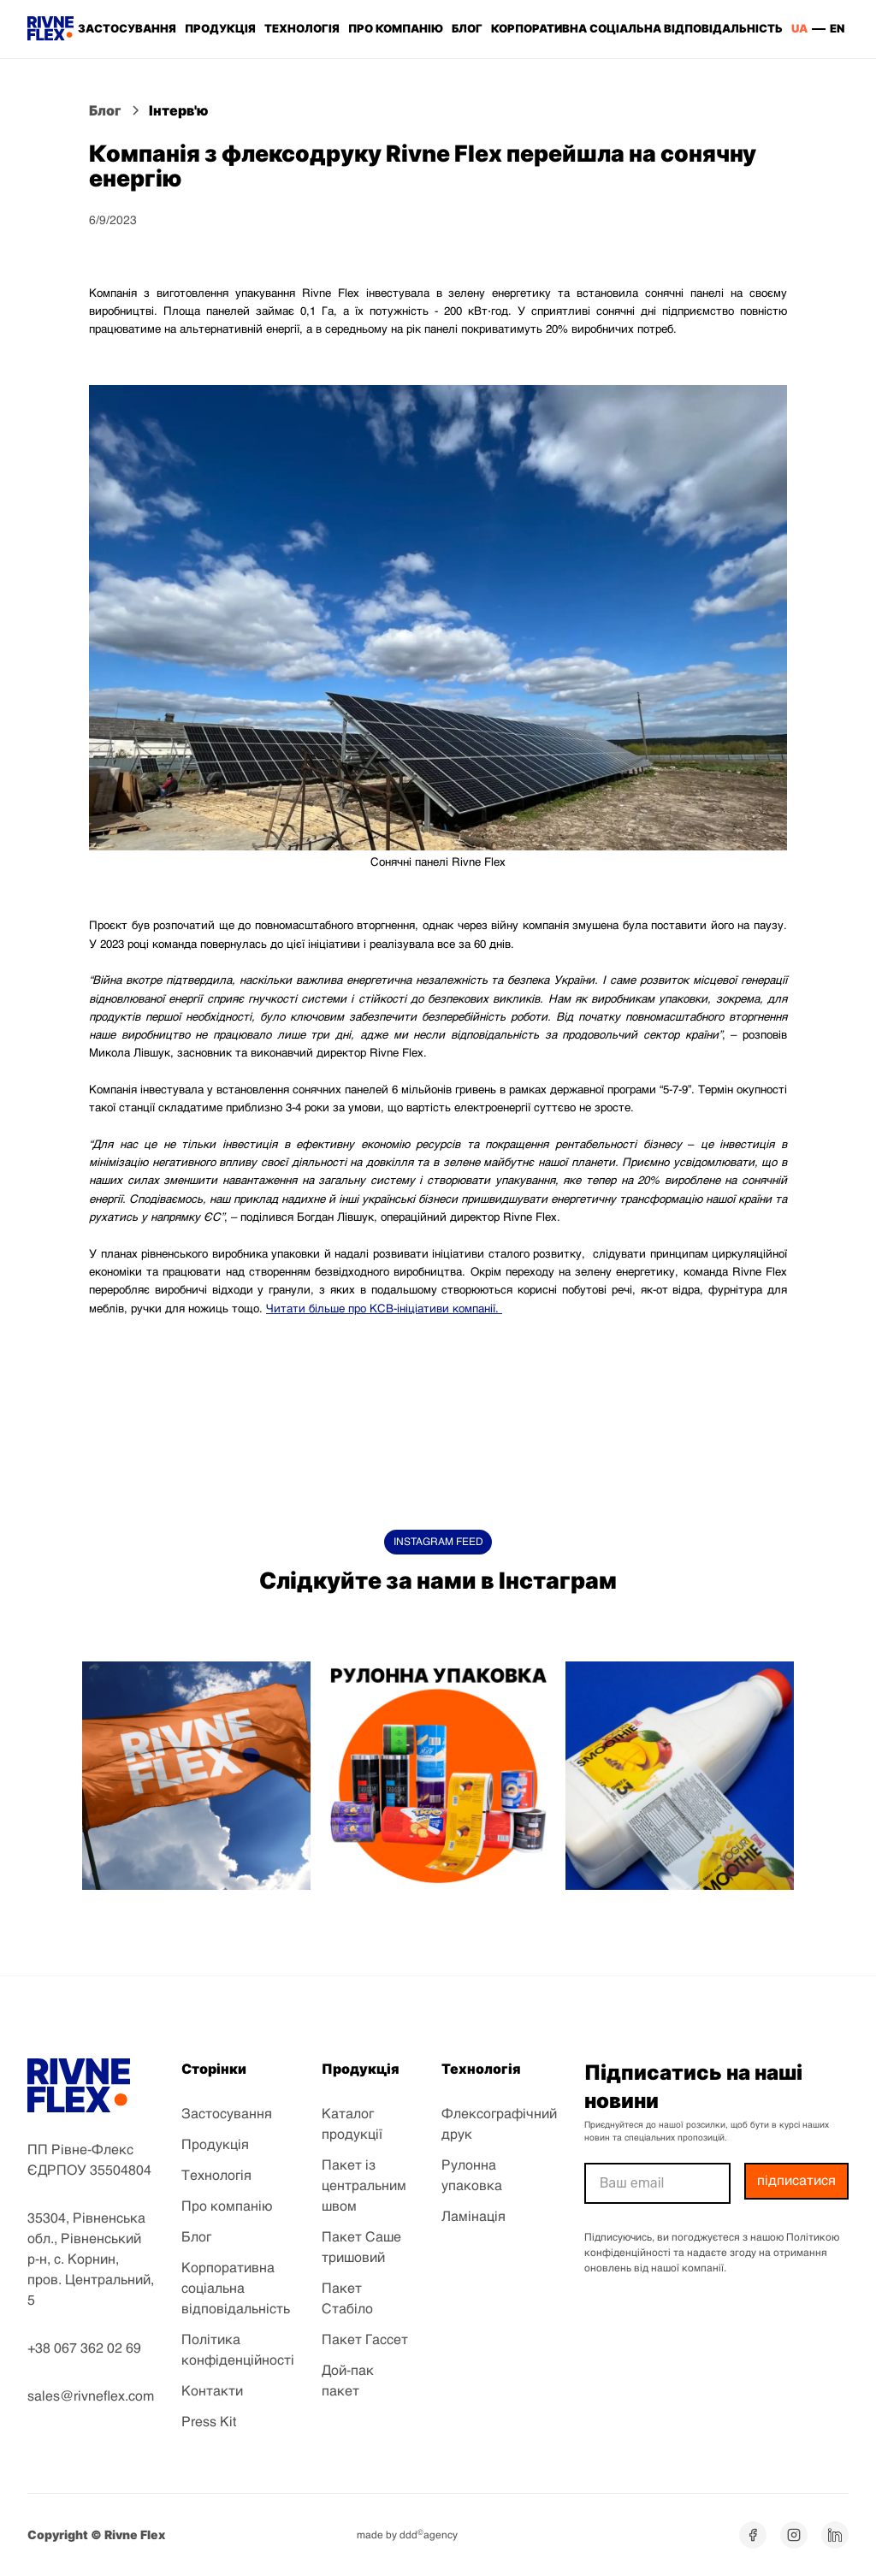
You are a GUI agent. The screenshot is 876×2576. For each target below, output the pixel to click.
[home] (50, 28)
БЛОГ (467, 28)
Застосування (226, 2115)
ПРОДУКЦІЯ (220, 28)
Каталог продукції (352, 2125)
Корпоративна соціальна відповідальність (235, 2289)
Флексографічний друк (499, 2125)
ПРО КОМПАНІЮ (395, 28)
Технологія (216, 2176)
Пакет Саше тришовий (361, 2248)
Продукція (215, 2146)
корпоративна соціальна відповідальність (637, 28)
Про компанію (226, 2207)
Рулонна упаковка (471, 2176)
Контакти (212, 2392)
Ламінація (473, 2217)
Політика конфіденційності (237, 2351)
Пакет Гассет (365, 2341)
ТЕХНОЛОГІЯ (302, 28)
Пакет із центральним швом (364, 2186)
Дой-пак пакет (348, 2382)
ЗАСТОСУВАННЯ (127, 28)
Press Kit (208, 2423)
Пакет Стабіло (347, 2300)
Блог (196, 2238)
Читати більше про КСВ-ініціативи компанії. (384, 1309)
